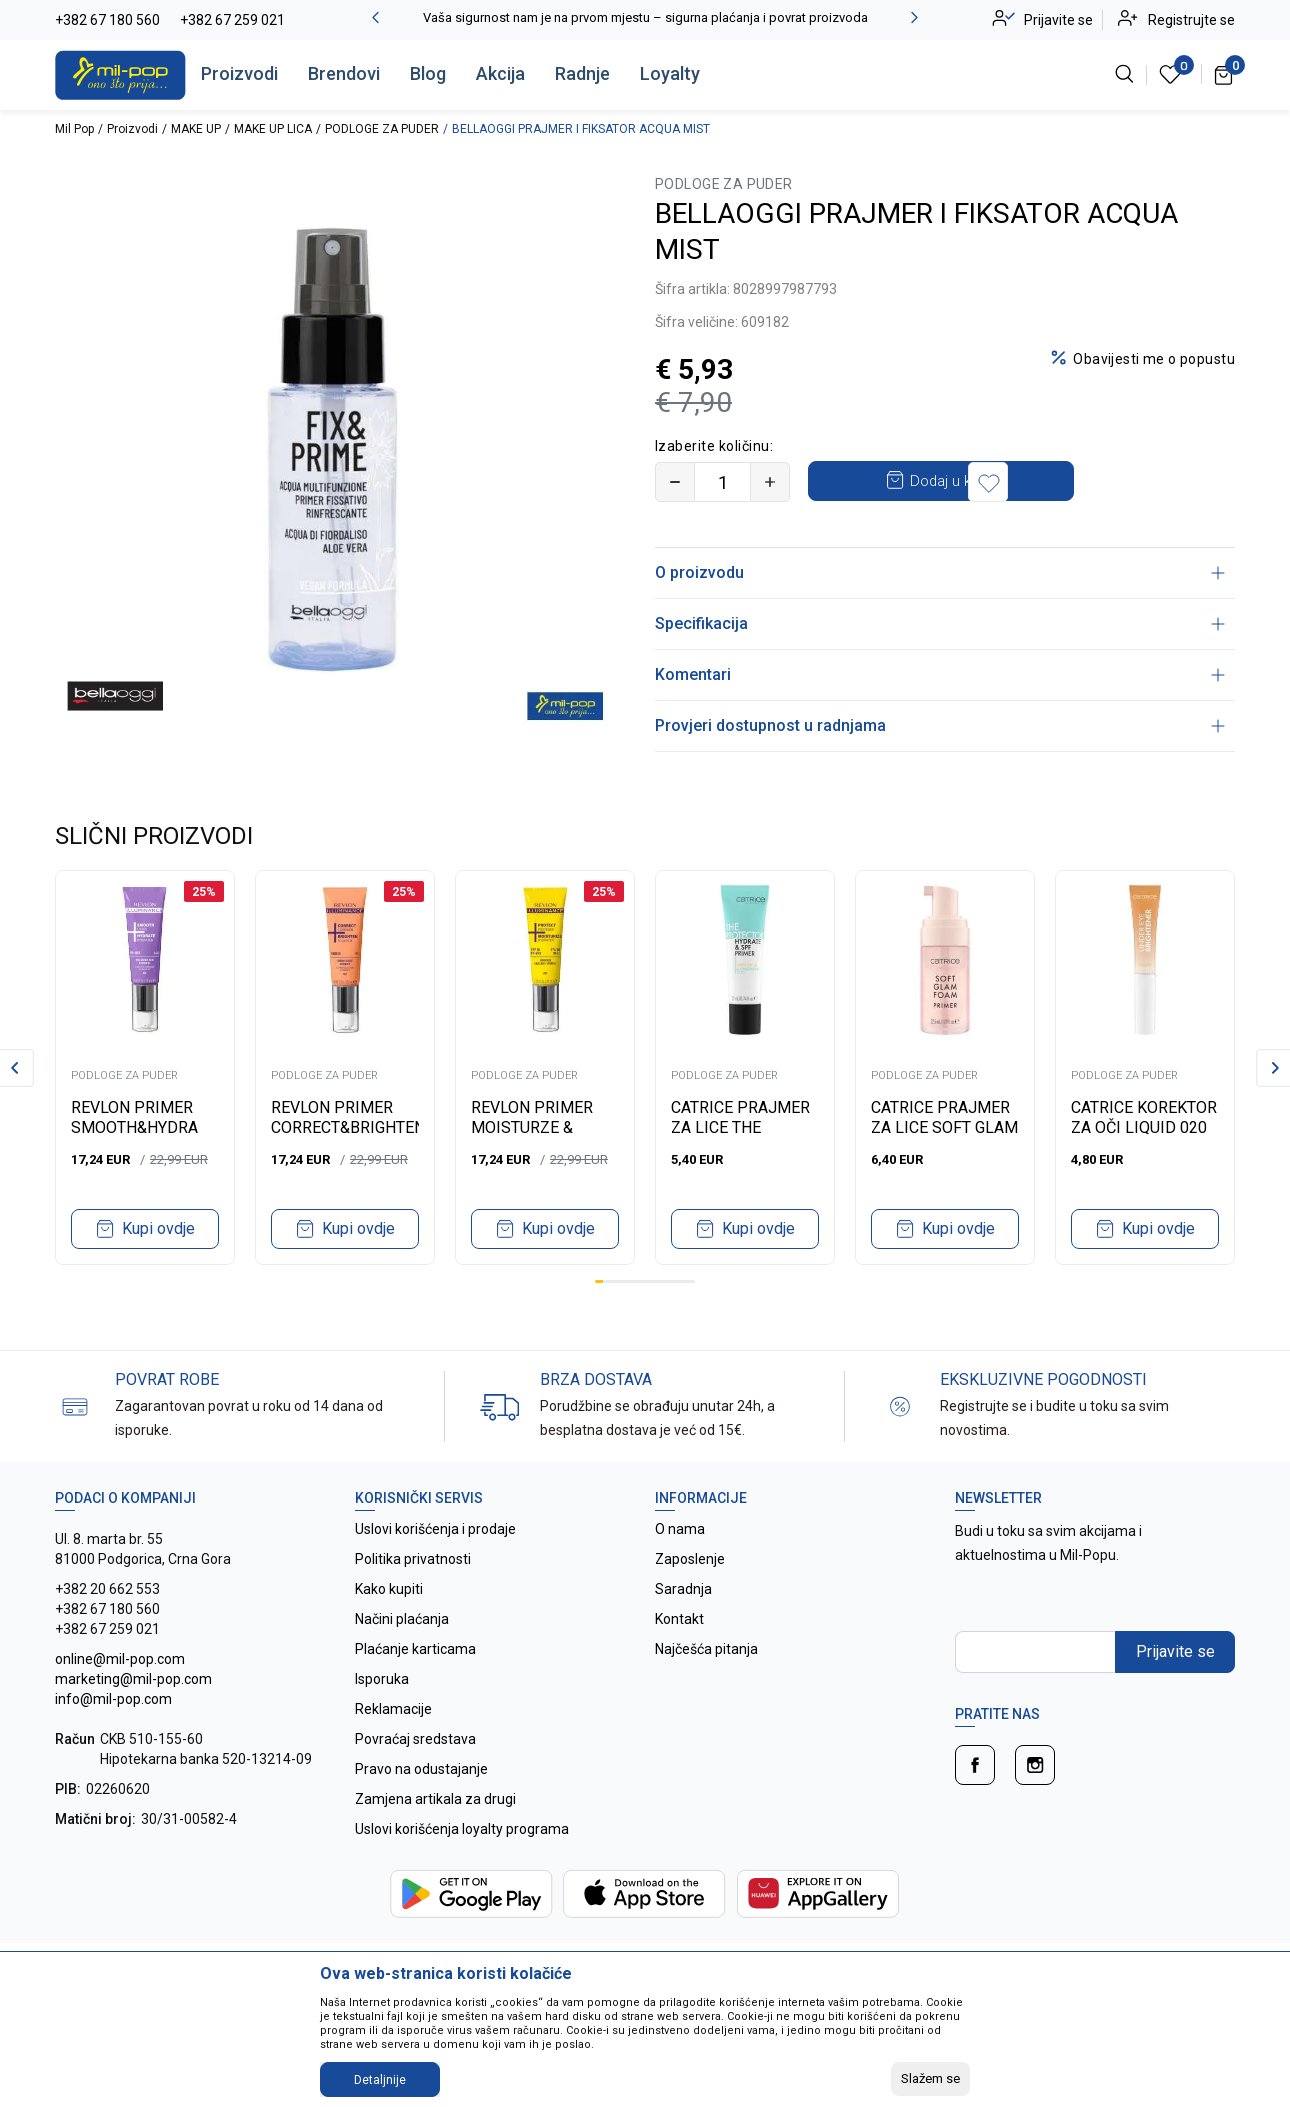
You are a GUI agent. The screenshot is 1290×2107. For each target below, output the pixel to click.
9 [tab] (666, 1281)
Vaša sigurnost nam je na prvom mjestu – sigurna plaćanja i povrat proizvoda (645, 17)
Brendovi (344, 73)
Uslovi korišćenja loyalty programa (462, 1829)
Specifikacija (940, 623)
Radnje (582, 73)
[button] (1129, 482)
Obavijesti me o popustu (1154, 359)
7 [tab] (649, 1281)
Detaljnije (380, 2080)
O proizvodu (940, 572)
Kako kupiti (389, 1589)
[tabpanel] (145, 1067)
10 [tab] (674, 1281)
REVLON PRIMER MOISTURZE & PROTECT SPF (532, 1127)
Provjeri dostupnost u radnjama (940, 725)
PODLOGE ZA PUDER (382, 129)
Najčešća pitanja (706, 1649)
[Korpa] (1224, 74)
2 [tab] (607, 1281)
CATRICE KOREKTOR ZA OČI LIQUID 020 (1144, 1117)
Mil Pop (74, 129)
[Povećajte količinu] (770, 482)
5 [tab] (632, 1281)
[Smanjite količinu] (675, 482)
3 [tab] (616, 1281)
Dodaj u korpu (965, 481)
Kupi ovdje (158, 1228)
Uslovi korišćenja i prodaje (435, 1529)
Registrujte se (1191, 20)
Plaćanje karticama (415, 1649)
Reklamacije (393, 1709)
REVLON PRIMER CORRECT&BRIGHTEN (345, 1117)
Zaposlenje (690, 1559)
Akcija (500, 73)
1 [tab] (599, 1281)
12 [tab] (691, 1281)
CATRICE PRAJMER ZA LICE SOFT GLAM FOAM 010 (944, 1127)
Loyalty (670, 73)
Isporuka (382, 1679)
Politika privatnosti (413, 1559)
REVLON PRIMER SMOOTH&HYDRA (134, 1117)
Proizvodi (239, 73)
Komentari (940, 674)
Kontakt (679, 1619)
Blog (428, 73)
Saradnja (683, 1589)
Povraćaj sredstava (415, 1739)
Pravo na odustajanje (421, 1769)
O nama (680, 1529)
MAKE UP (196, 129)
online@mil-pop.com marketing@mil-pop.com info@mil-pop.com (133, 1679)
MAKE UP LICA (273, 129)
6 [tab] (641, 1281)
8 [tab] (657, 1281)
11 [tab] (682, 1281)
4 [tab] (624, 1281)
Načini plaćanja (402, 1619)
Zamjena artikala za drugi (435, 1799)
